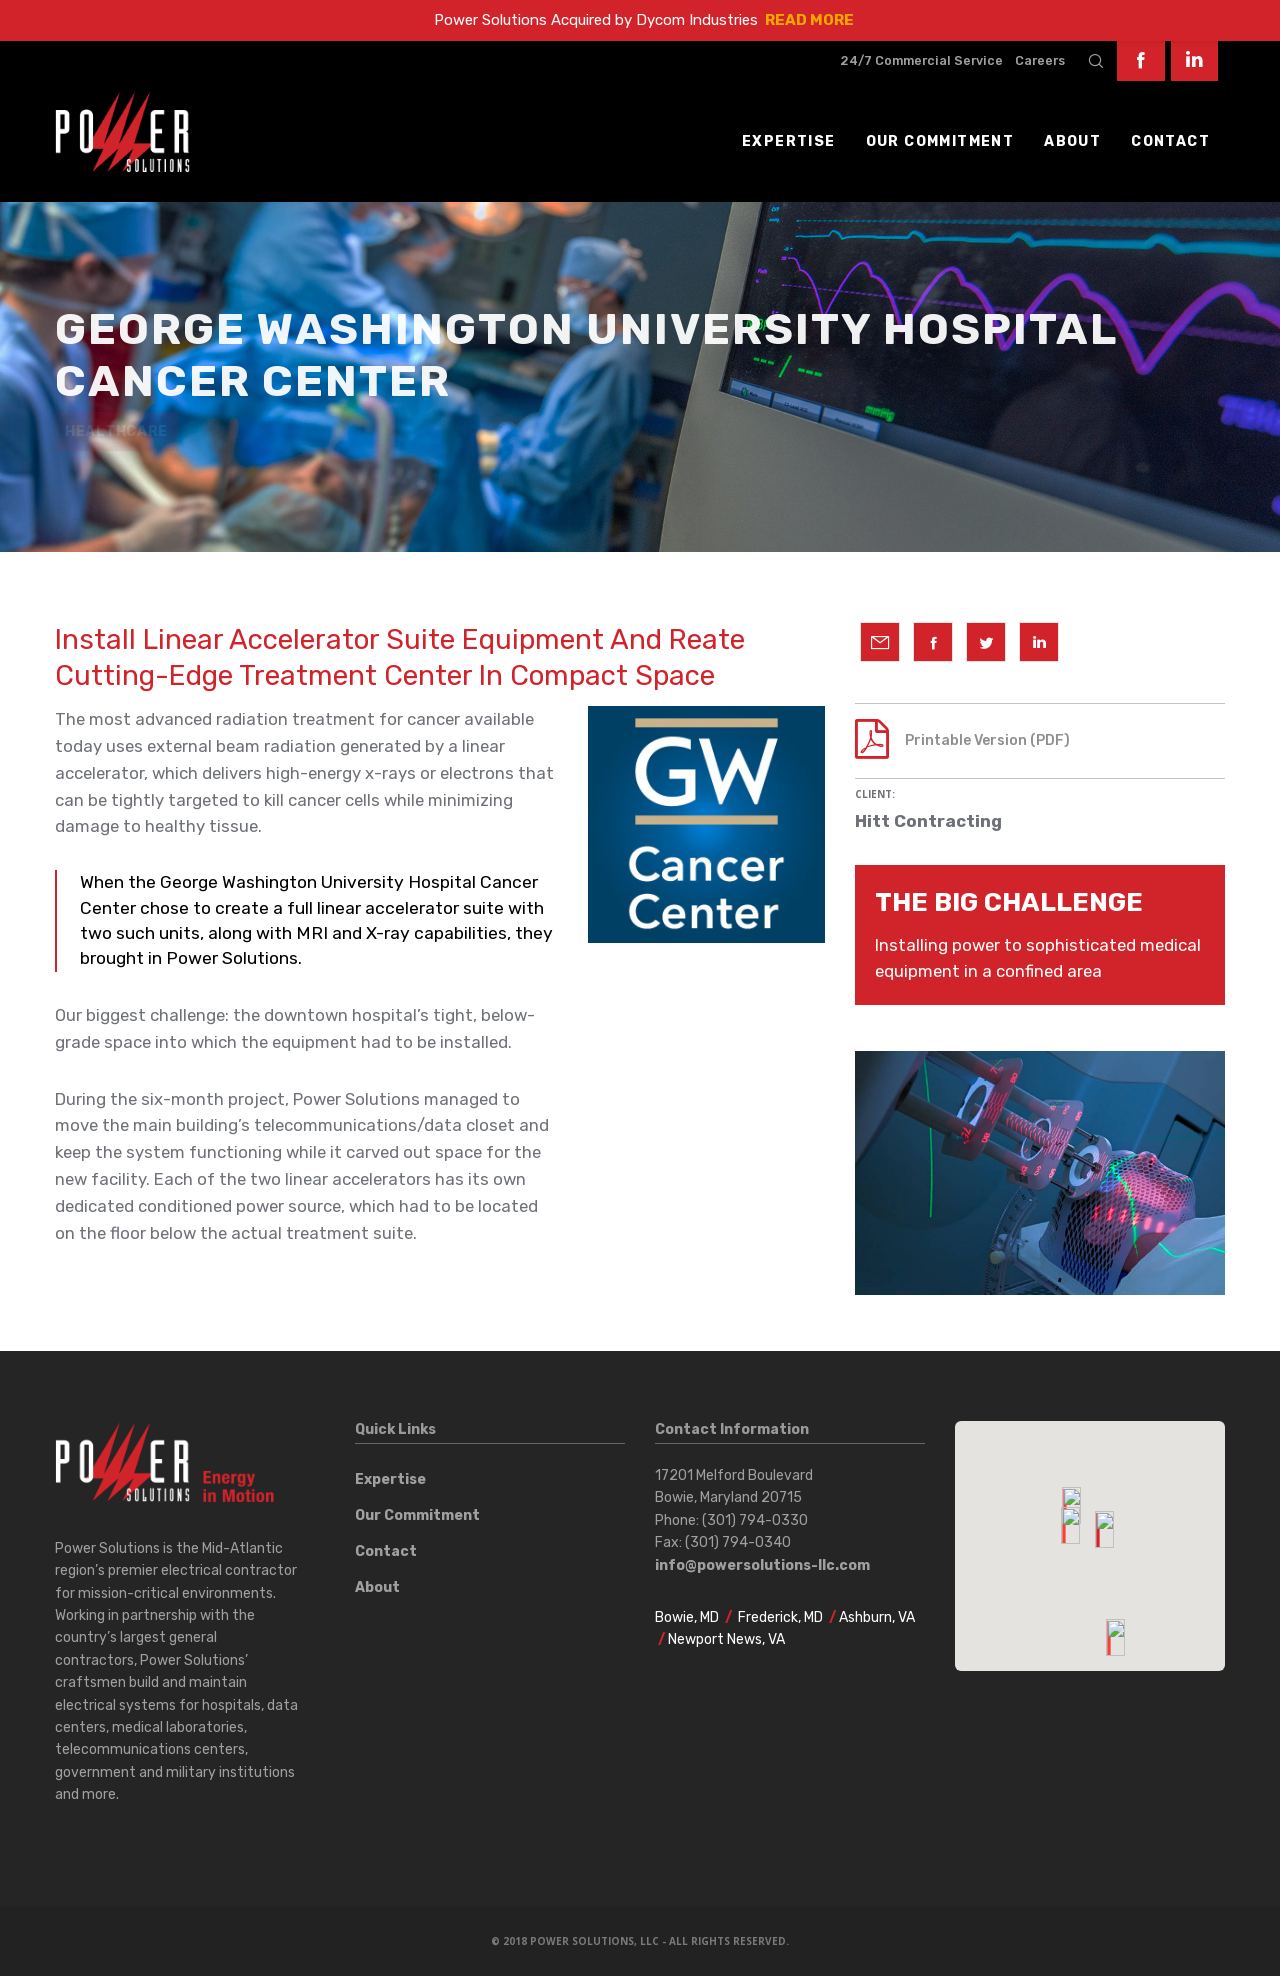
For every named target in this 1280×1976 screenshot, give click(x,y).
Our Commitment (417, 1515)
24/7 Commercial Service (921, 60)
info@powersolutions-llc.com (762, 1565)
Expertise (390, 1479)
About (377, 1587)
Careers (1040, 60)
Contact (386, 1551)
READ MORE (809, 20)
